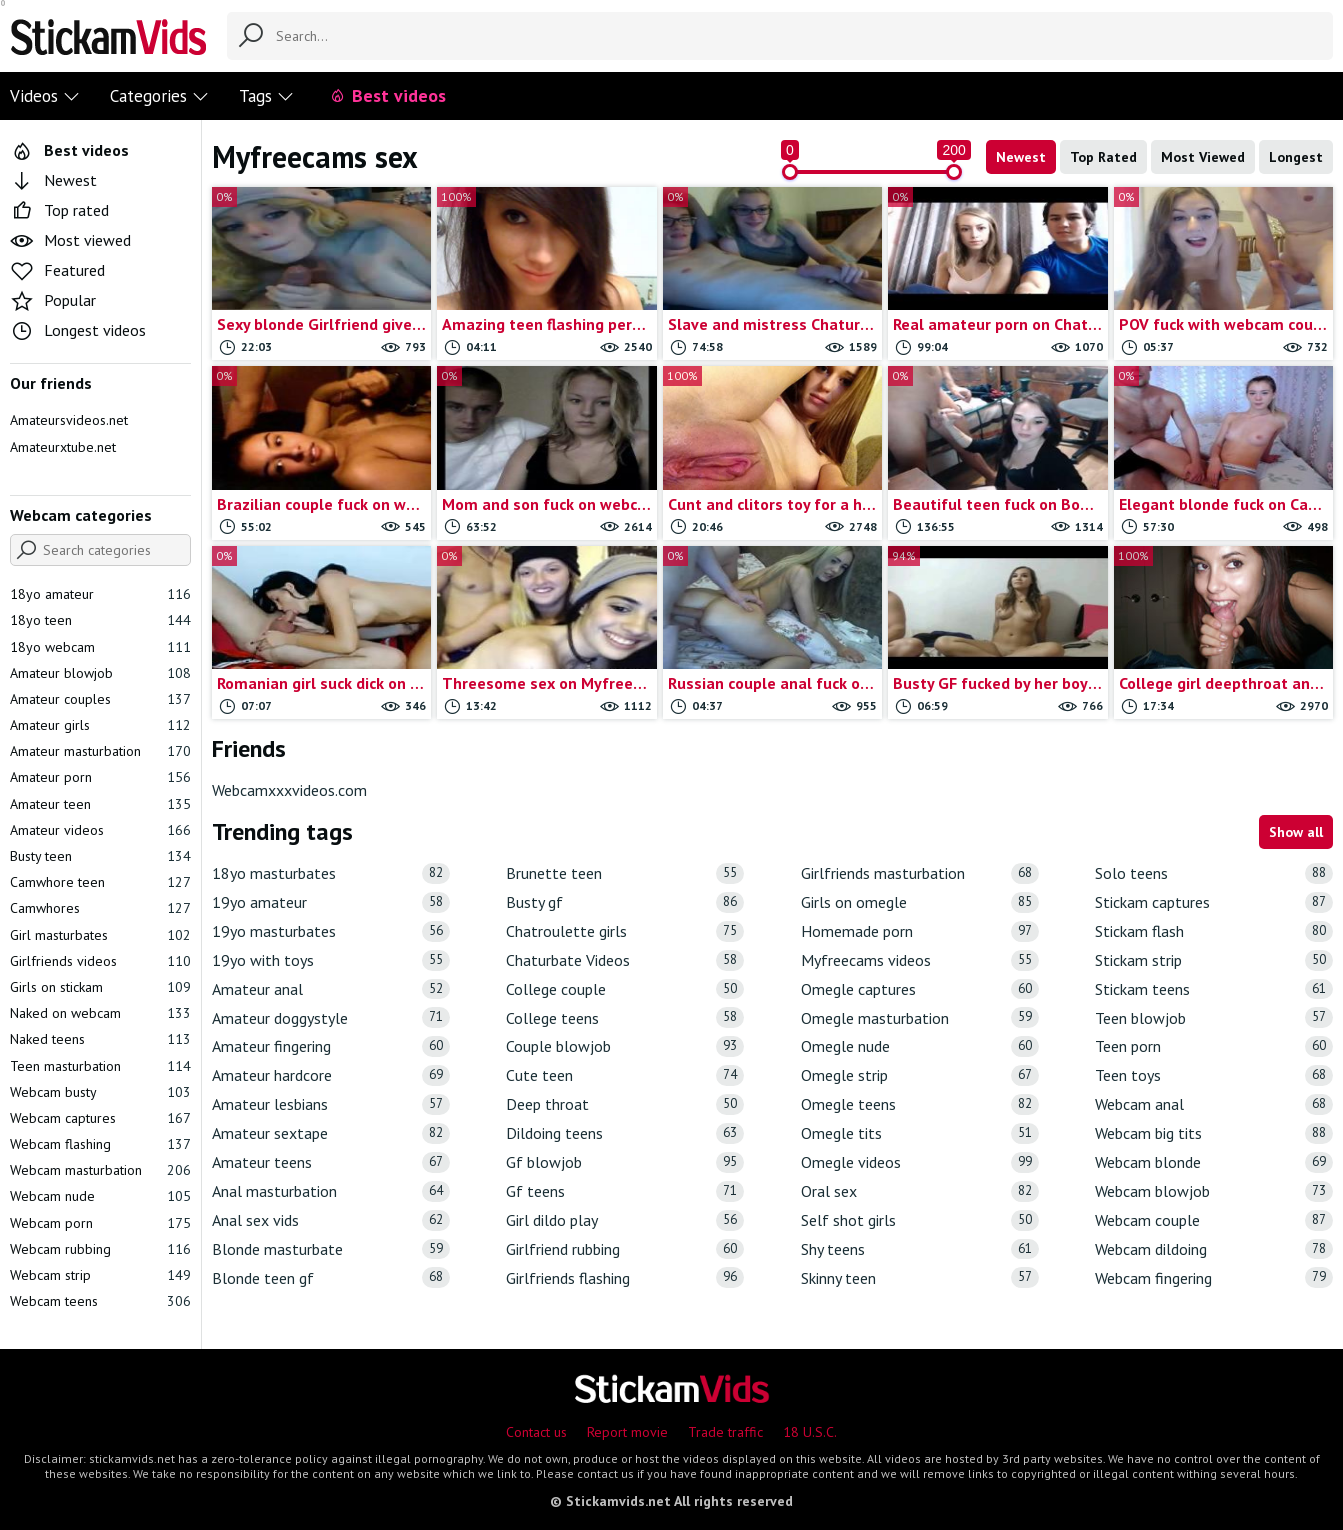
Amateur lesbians (331, 1104)
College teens (625, 1017)
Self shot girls (920, 1220)
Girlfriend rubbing (625, 1249)
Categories (159, 96)
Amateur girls (100, 725)
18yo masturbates (331, 873)
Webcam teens (100, 1301)
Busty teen (100, 856)
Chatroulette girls (625, 931)
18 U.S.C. (810, 1432)
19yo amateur (331, 902)
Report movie (627, 1432)
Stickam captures (1214, 902)
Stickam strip (1214, 960)
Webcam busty (100, 1092)
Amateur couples (100, 699)
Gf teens (625, 1191)
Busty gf (625, 902)
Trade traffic (725, 1432)
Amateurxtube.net (63, 447)
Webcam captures (100, 1118)
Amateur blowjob (100, 673)
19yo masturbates (331, 931)
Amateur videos (100, 830)
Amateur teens (331, 1162)
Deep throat (625, 1104)
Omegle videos (920, 1162)
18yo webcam (100, 647)
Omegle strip (920, 1075)
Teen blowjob (1214, 1017)
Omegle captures (920, 989)
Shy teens (920, 1249)
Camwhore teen (100, 882)
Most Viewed (1203, 157)
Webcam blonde (1214, 1162)
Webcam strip (100, 1275)
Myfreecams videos (920, 960)
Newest (1021, 157)
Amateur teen (100, 804)
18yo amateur (100, 594)
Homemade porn (920, 931)
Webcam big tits (1214, 1133)
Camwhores (100, 908)
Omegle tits (920, 1133)
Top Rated (1103, 157)
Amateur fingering (331, 1046)
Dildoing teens (625, 1133)
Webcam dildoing (1214, 1249)
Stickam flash (1214, 931)
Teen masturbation (100, 1066)
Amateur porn (100, 777)
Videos (45, 96)
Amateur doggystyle (331, 1017)
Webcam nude (100, 1196)
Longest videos (78, 330)
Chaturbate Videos (625, 960)
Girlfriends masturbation (920, 873)
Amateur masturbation (100, 751)
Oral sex (920, 1191)
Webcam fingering (1214, 1277)
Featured (57, 270)
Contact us (536, 1432)
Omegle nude (920, 1046)
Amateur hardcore (331, 1075)
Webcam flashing (100, 1144)
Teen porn (1214, 1046)
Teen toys (1214, 1075)
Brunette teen (625, 873)
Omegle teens (920, 1104)
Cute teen (625, 1075)
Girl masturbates (100, 935)
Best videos (387, 95)
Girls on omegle (920, 902)
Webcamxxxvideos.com (289, 790)
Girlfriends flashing (625, 1277)
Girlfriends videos (100, 961)
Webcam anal (1214, 1104)
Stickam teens (1214, 989)
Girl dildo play (625, 1220)
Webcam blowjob (1214, 1191)
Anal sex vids (331, 1220)
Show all (1296, 832)
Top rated (59, 210)
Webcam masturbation (100, 1170)
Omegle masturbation (920, 1017)
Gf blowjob (625, 1162)
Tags (266, 96)
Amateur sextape (331, 1133)
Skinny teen (920, 1277)
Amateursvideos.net (69, 420)
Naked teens (100, 1039)
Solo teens (1214, 873)
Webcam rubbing (100, 1249)
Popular (53, 300)
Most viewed (70, 240)
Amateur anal (331, 989)
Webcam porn (100, 1223)
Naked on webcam (100, 1013)
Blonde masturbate (331, 1249)
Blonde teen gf (331, 1277)
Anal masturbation (331, 1191)
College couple (625, 989)
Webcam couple (1214, 1220)
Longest (1296, 157)
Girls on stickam (100, 987)
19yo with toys (331, 960)
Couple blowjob (625, 1046)
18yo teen (100, 620)
